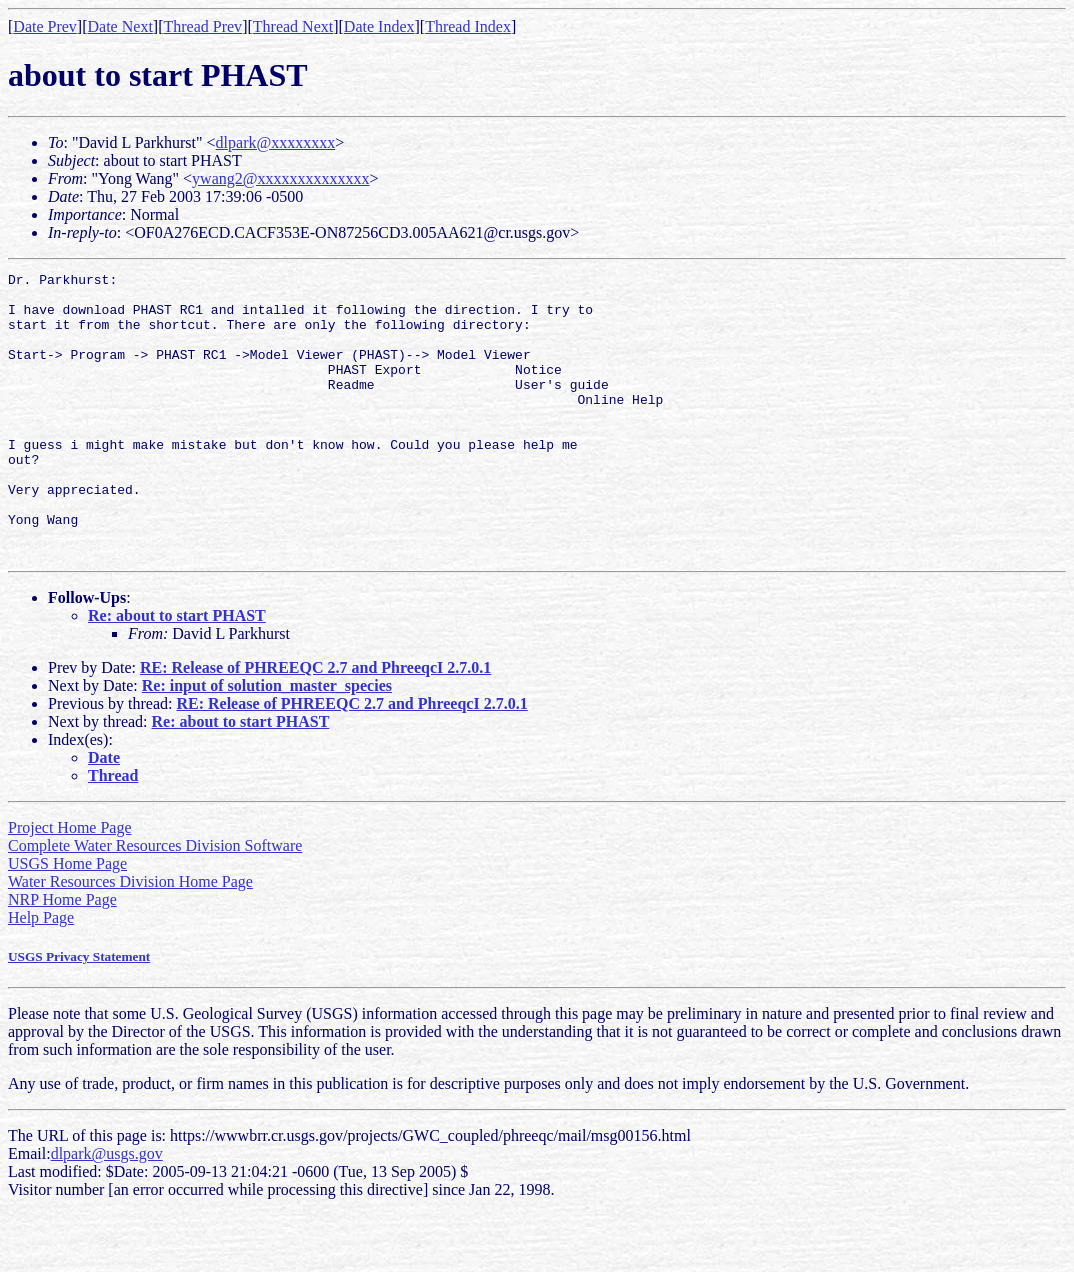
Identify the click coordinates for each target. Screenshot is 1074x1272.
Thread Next (293, 26)
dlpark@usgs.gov (107, 1210)
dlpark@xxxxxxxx (276, 142)
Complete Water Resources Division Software (155, 902)
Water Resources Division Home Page (130, 938)
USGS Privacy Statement (79, 1013)
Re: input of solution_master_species (267, 742)
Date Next (120, 26)
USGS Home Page (67, 920)
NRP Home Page (62, 956)
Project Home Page (70, 884)
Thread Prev (202, 26)
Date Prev (45, 26)
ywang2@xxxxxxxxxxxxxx (280, 178)
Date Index (379, 26)
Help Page (41, 974)
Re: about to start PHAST (177, 672)
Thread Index (468, 26)
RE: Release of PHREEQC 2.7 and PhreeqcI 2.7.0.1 (315, 724)
